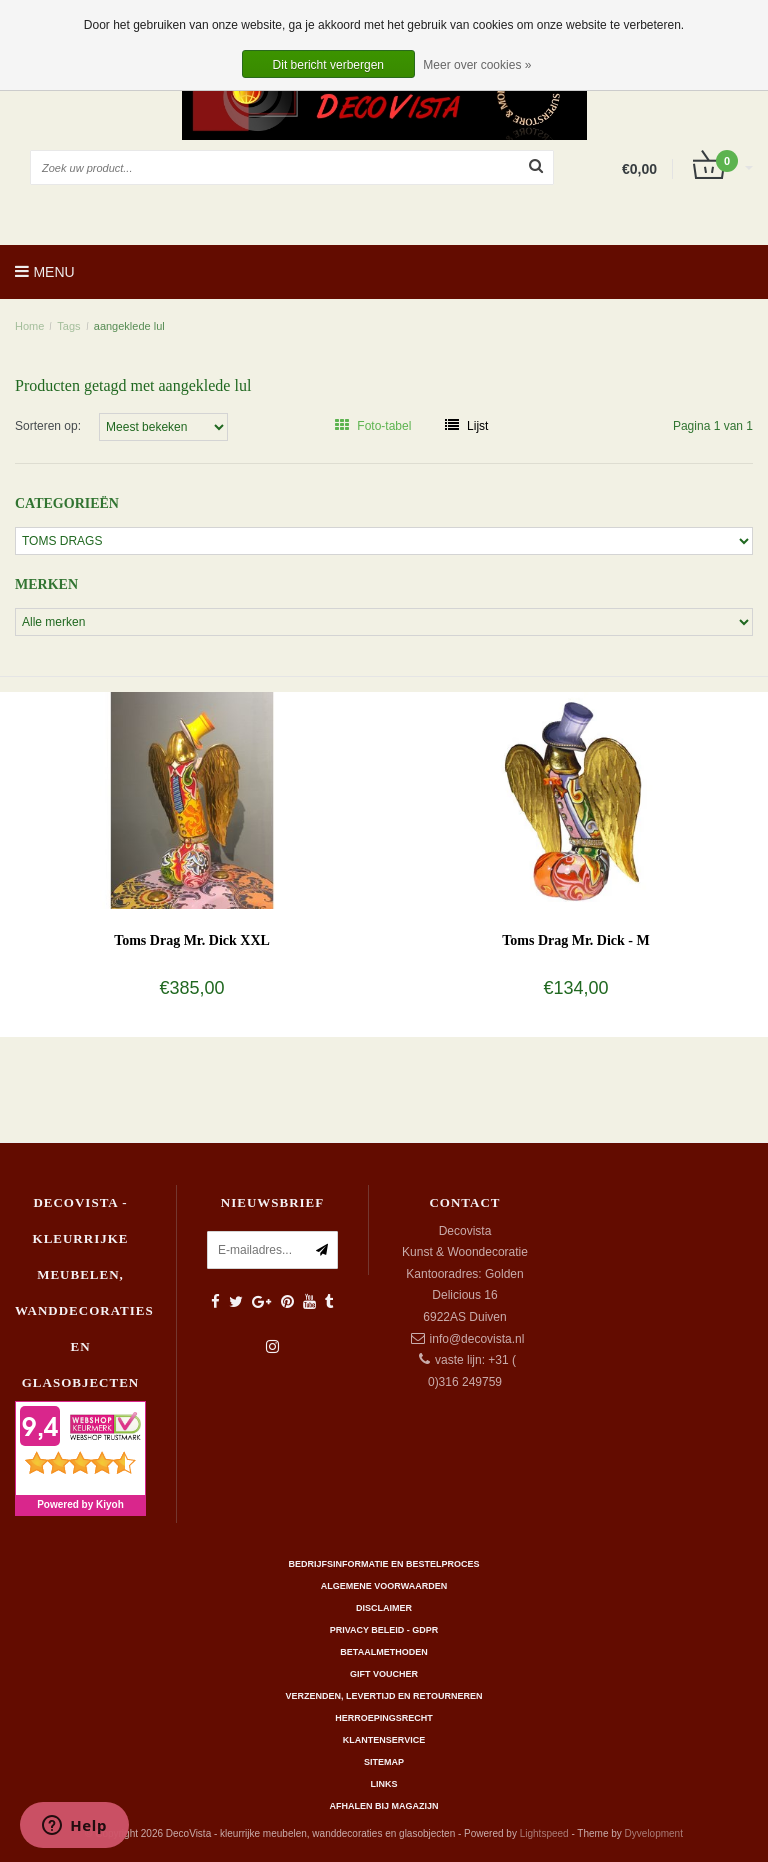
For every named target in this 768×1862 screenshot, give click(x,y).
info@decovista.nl (477, 1339)
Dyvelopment (654, 1833)
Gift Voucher (384, 1674)
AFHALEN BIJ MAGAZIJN (383, 1806)
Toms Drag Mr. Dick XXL (192, 940)
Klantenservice (384, 1740)
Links (384, 1784)
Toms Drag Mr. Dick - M (576, 940)
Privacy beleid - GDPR (384, 1630)
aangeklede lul (129, 326)
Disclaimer (384, 1608)
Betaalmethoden (383, 1652)
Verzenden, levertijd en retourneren (384, 1696)
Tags (68, 326)
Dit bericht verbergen (328, 65)
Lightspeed (544, 1833)
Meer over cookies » (477, 65)
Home (29, 326)
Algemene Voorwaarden (384, 1586)
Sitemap (384, 1762)
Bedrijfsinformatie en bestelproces (384, 1564)
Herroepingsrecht (384, 1718)
